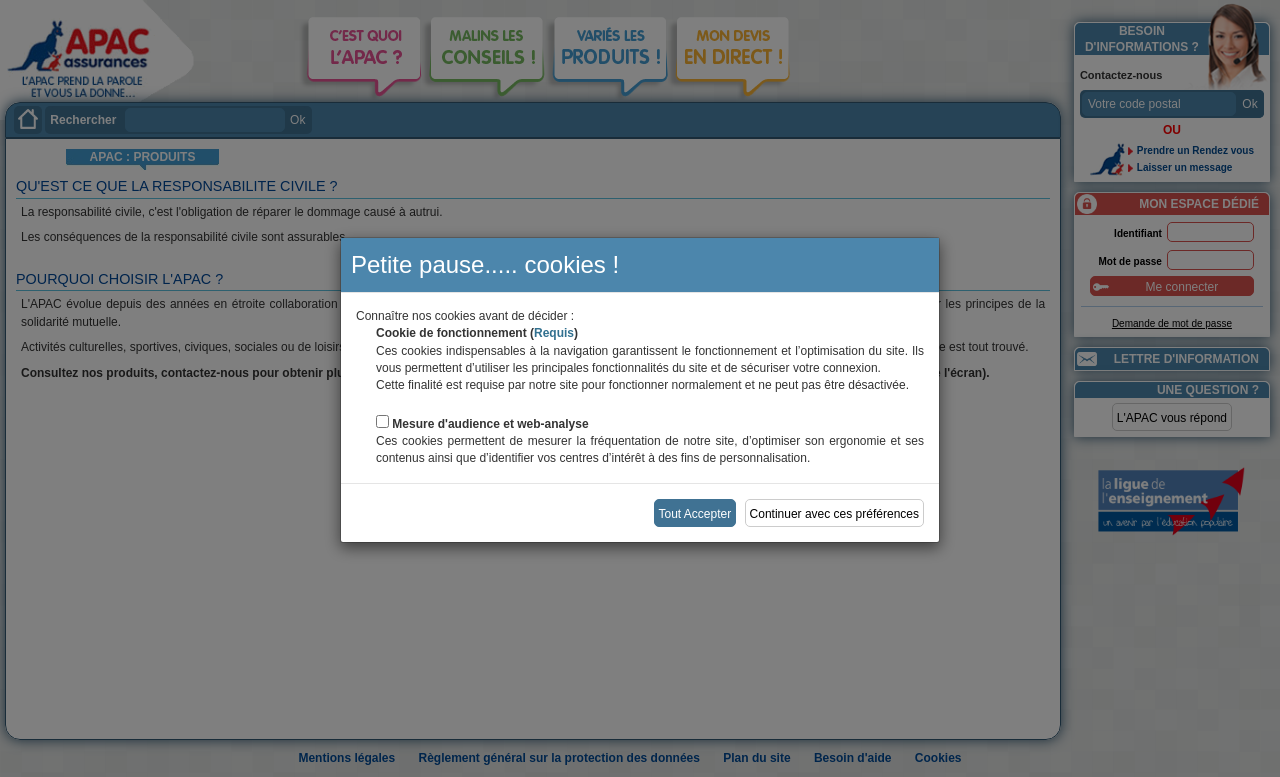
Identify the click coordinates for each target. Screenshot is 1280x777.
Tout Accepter (695, 514)
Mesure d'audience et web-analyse (490, 424)
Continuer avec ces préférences (834, 514)
